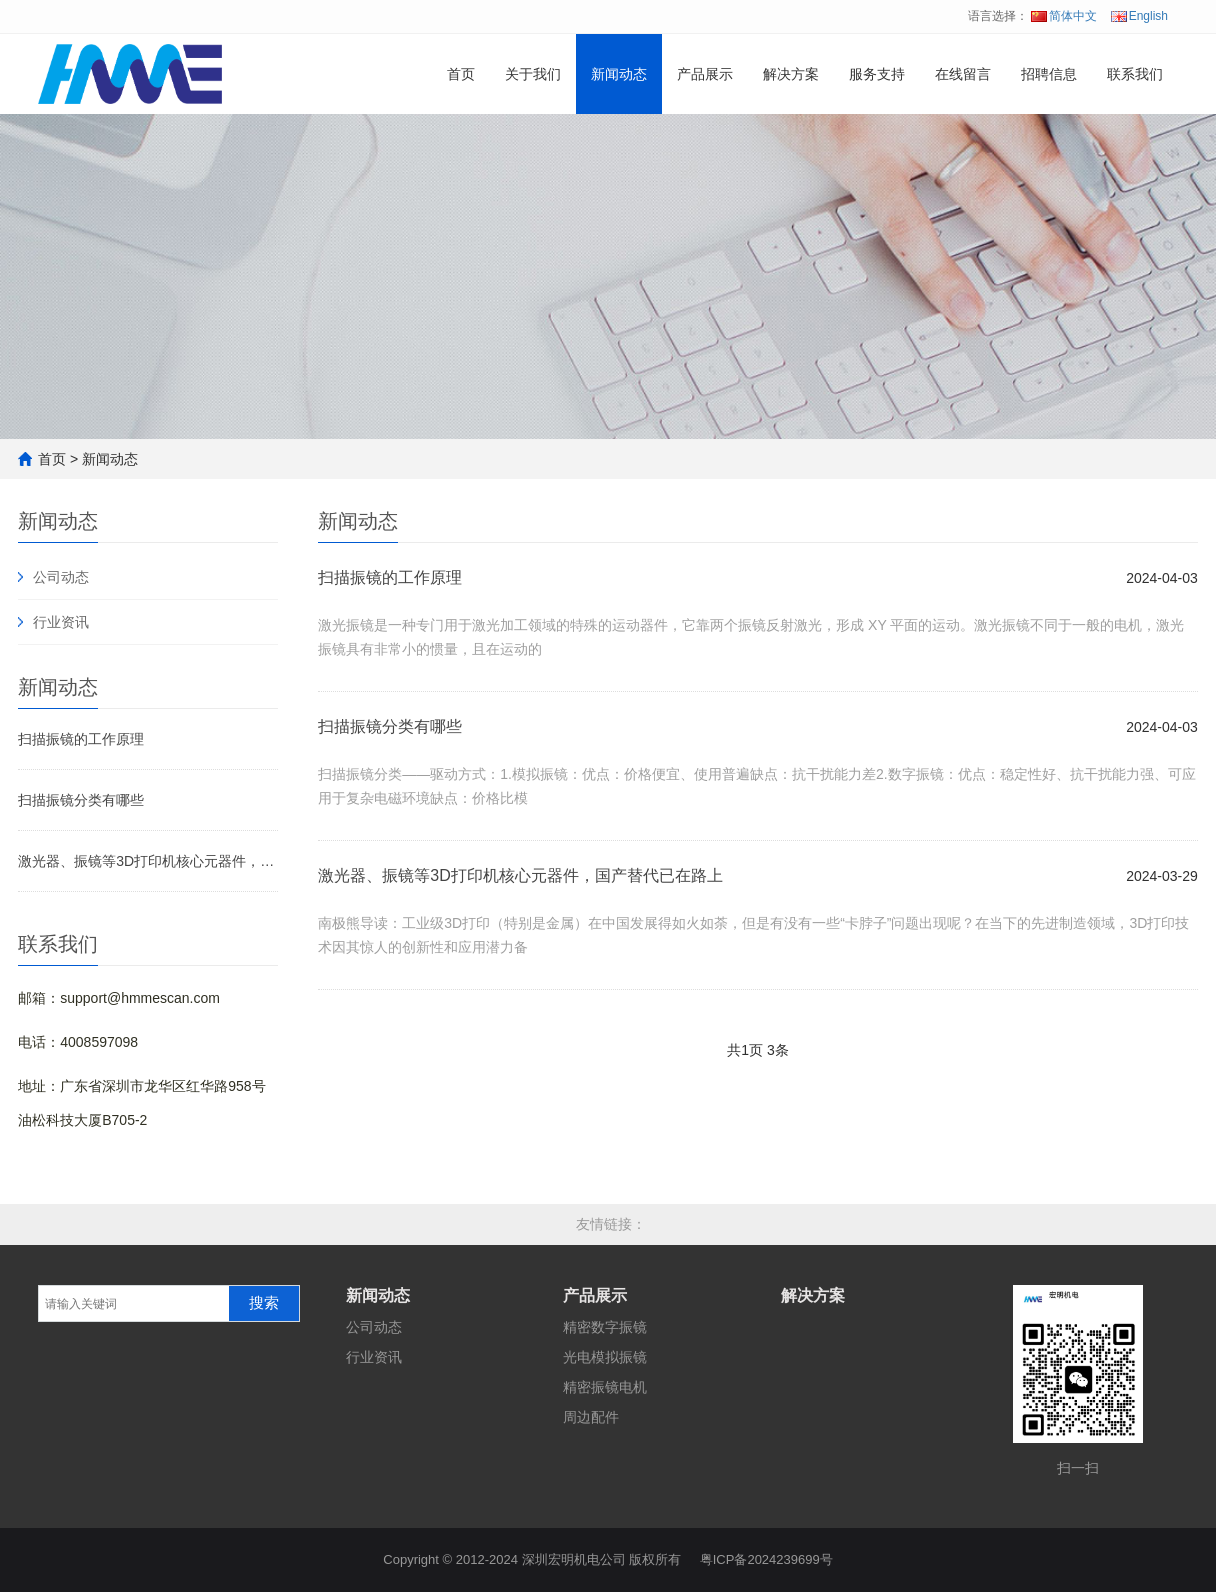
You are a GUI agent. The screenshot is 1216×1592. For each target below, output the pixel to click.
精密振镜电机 (605, 1387)
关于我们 (533, 74)
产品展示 (705, 74)
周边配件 (591, 1417)
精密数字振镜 (605, 1327)
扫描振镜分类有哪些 (81, 800)
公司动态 (61, 577)
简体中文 (1064, 16)
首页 (461, 74)
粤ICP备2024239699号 (766, 1559)
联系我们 (1135, 74)
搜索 (264, 1303)
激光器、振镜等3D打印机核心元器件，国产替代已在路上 (148, 861)
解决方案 (791, 74)
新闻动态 (619, 74)
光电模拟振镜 (605, 1357)
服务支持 (877, 74)
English (1139, 16)
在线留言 (963, 74)
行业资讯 (61, 622)
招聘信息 (1049, 74)
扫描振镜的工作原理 (81, 739)
